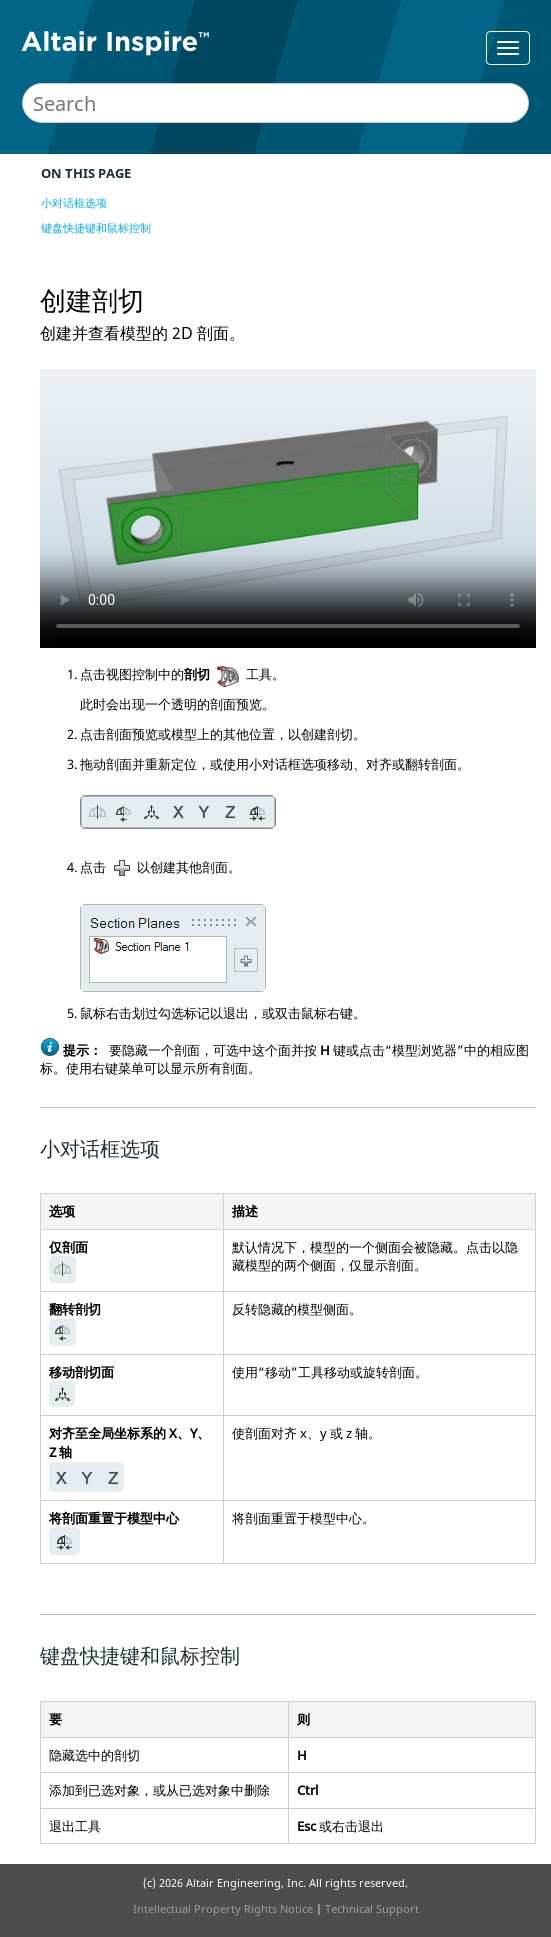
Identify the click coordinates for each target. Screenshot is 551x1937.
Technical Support (372, 1908)
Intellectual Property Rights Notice (223, 1908)
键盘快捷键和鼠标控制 (96, 227)
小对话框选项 (74, 202)
